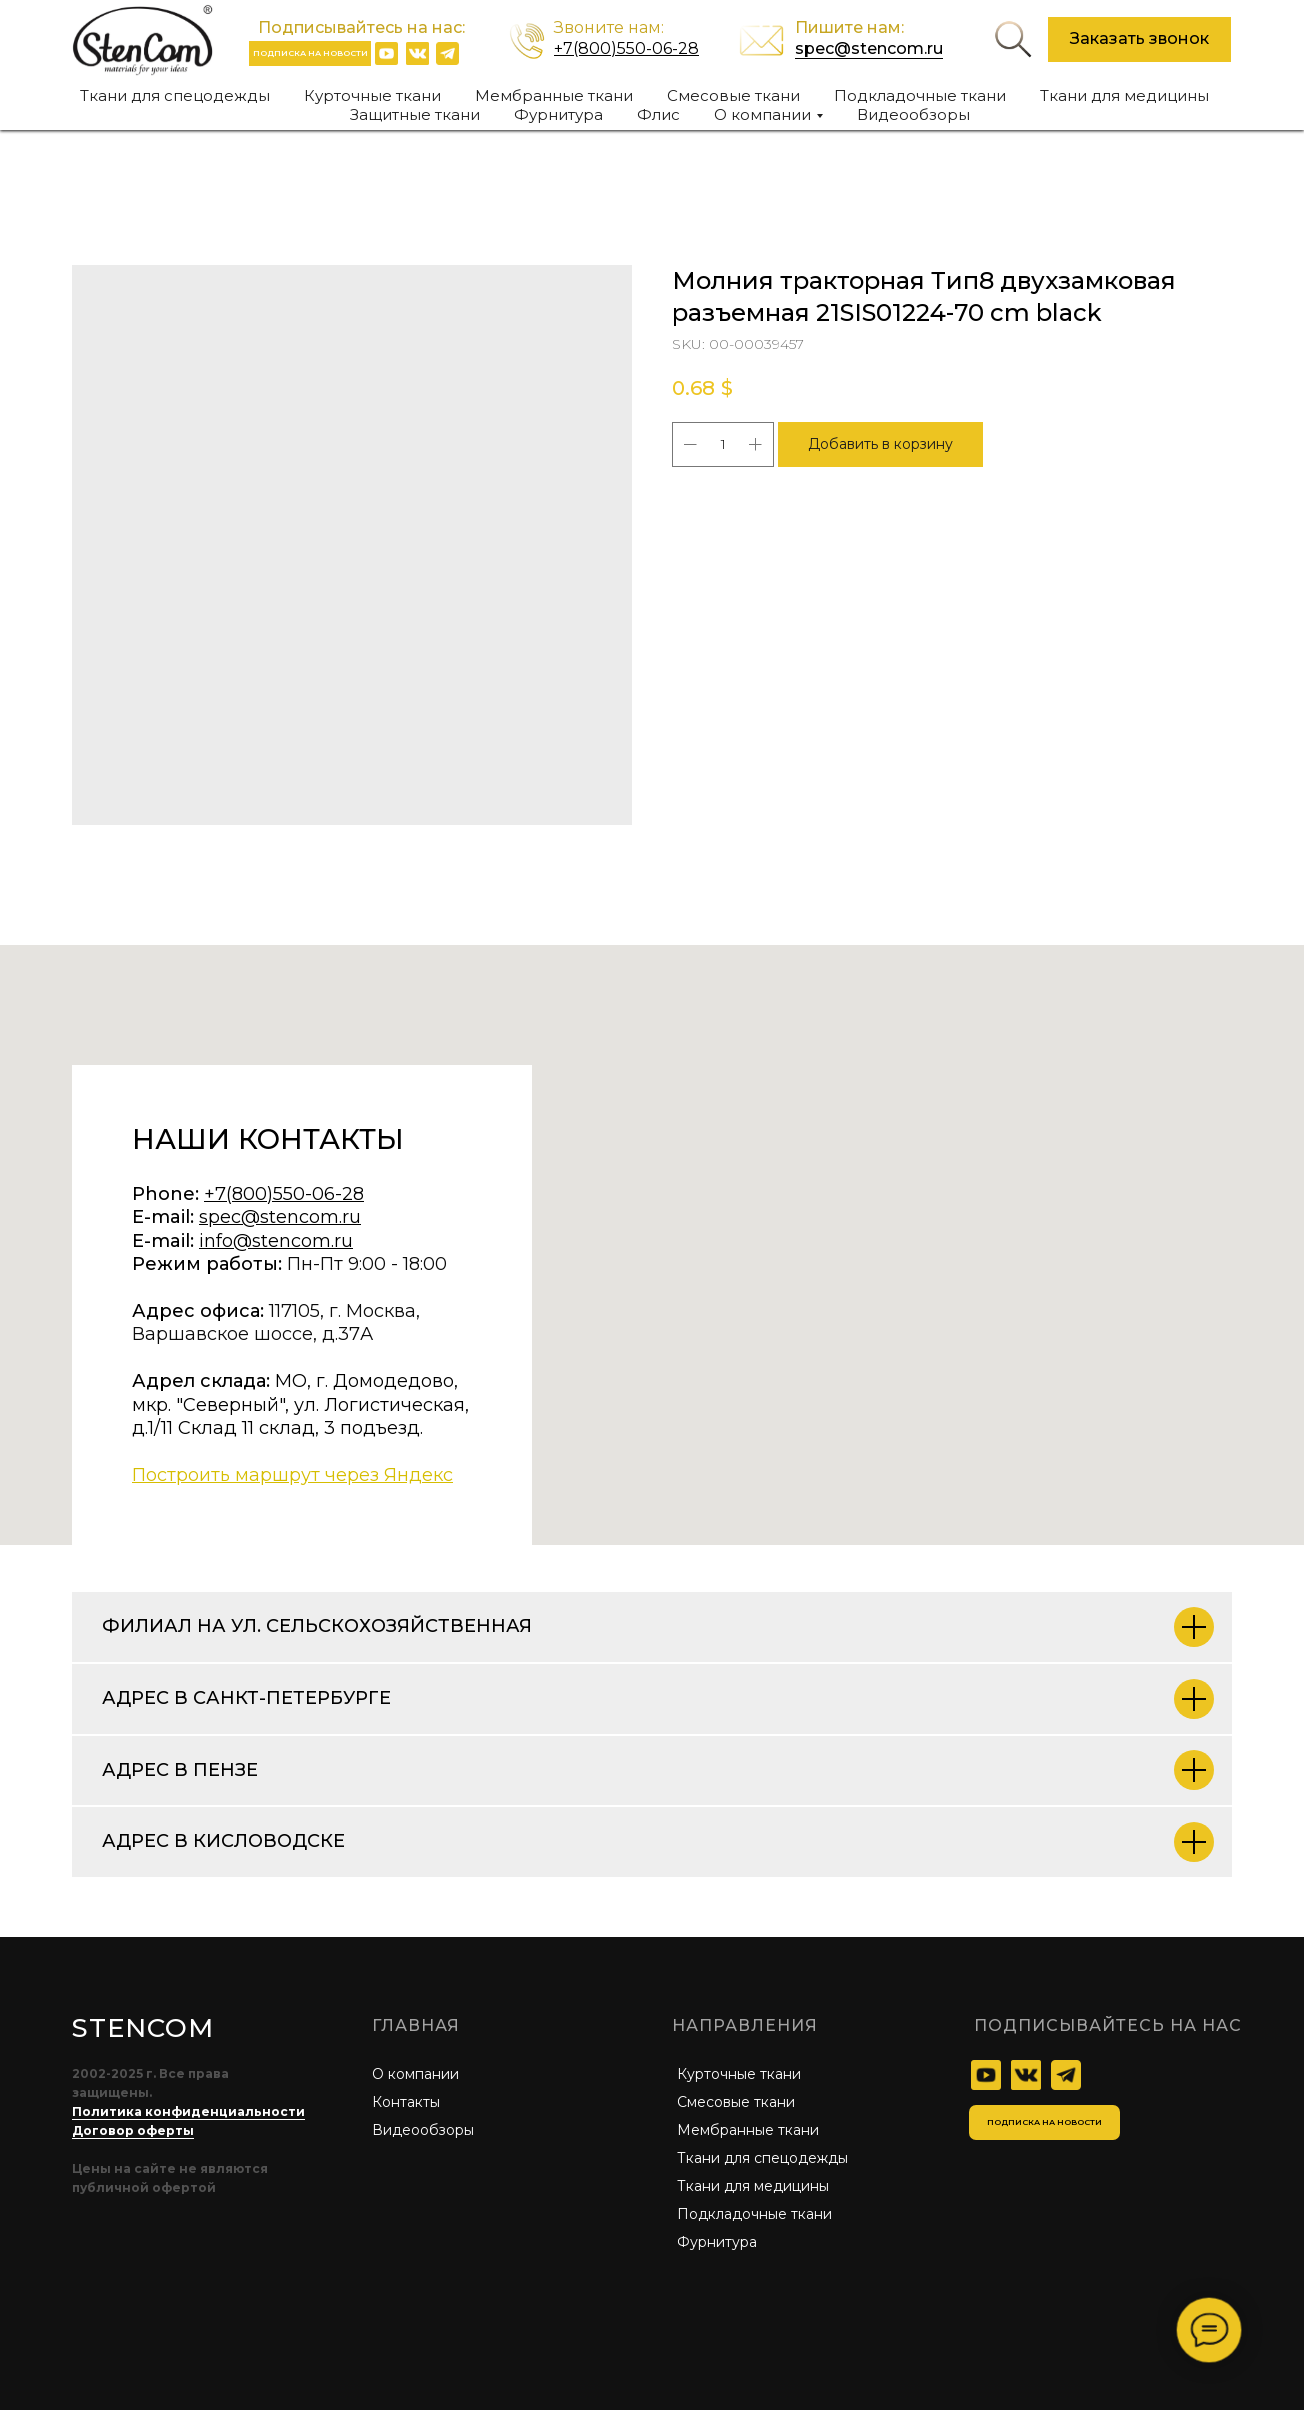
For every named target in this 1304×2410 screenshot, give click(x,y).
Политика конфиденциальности (188, 2111)
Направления (745, 2025)
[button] (1139, 39)
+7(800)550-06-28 (626, 48)
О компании (415, 2074)
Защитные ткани (415, 114)
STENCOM (142, 2028)
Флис (658, 114)
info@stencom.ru (276, 1241)
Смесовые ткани (733, 95)
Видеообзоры (913, 114)
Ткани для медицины (1124, 95)
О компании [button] (762, 114)
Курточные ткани (372, 95)
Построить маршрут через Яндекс (292, 1475)
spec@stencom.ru (869, 48)
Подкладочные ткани (920, 95)
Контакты (406, 2102)
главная (416, 2025)
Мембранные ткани (554, 95)
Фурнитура (558, 114)
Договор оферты (133, 2130)
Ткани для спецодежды (175, 95)
